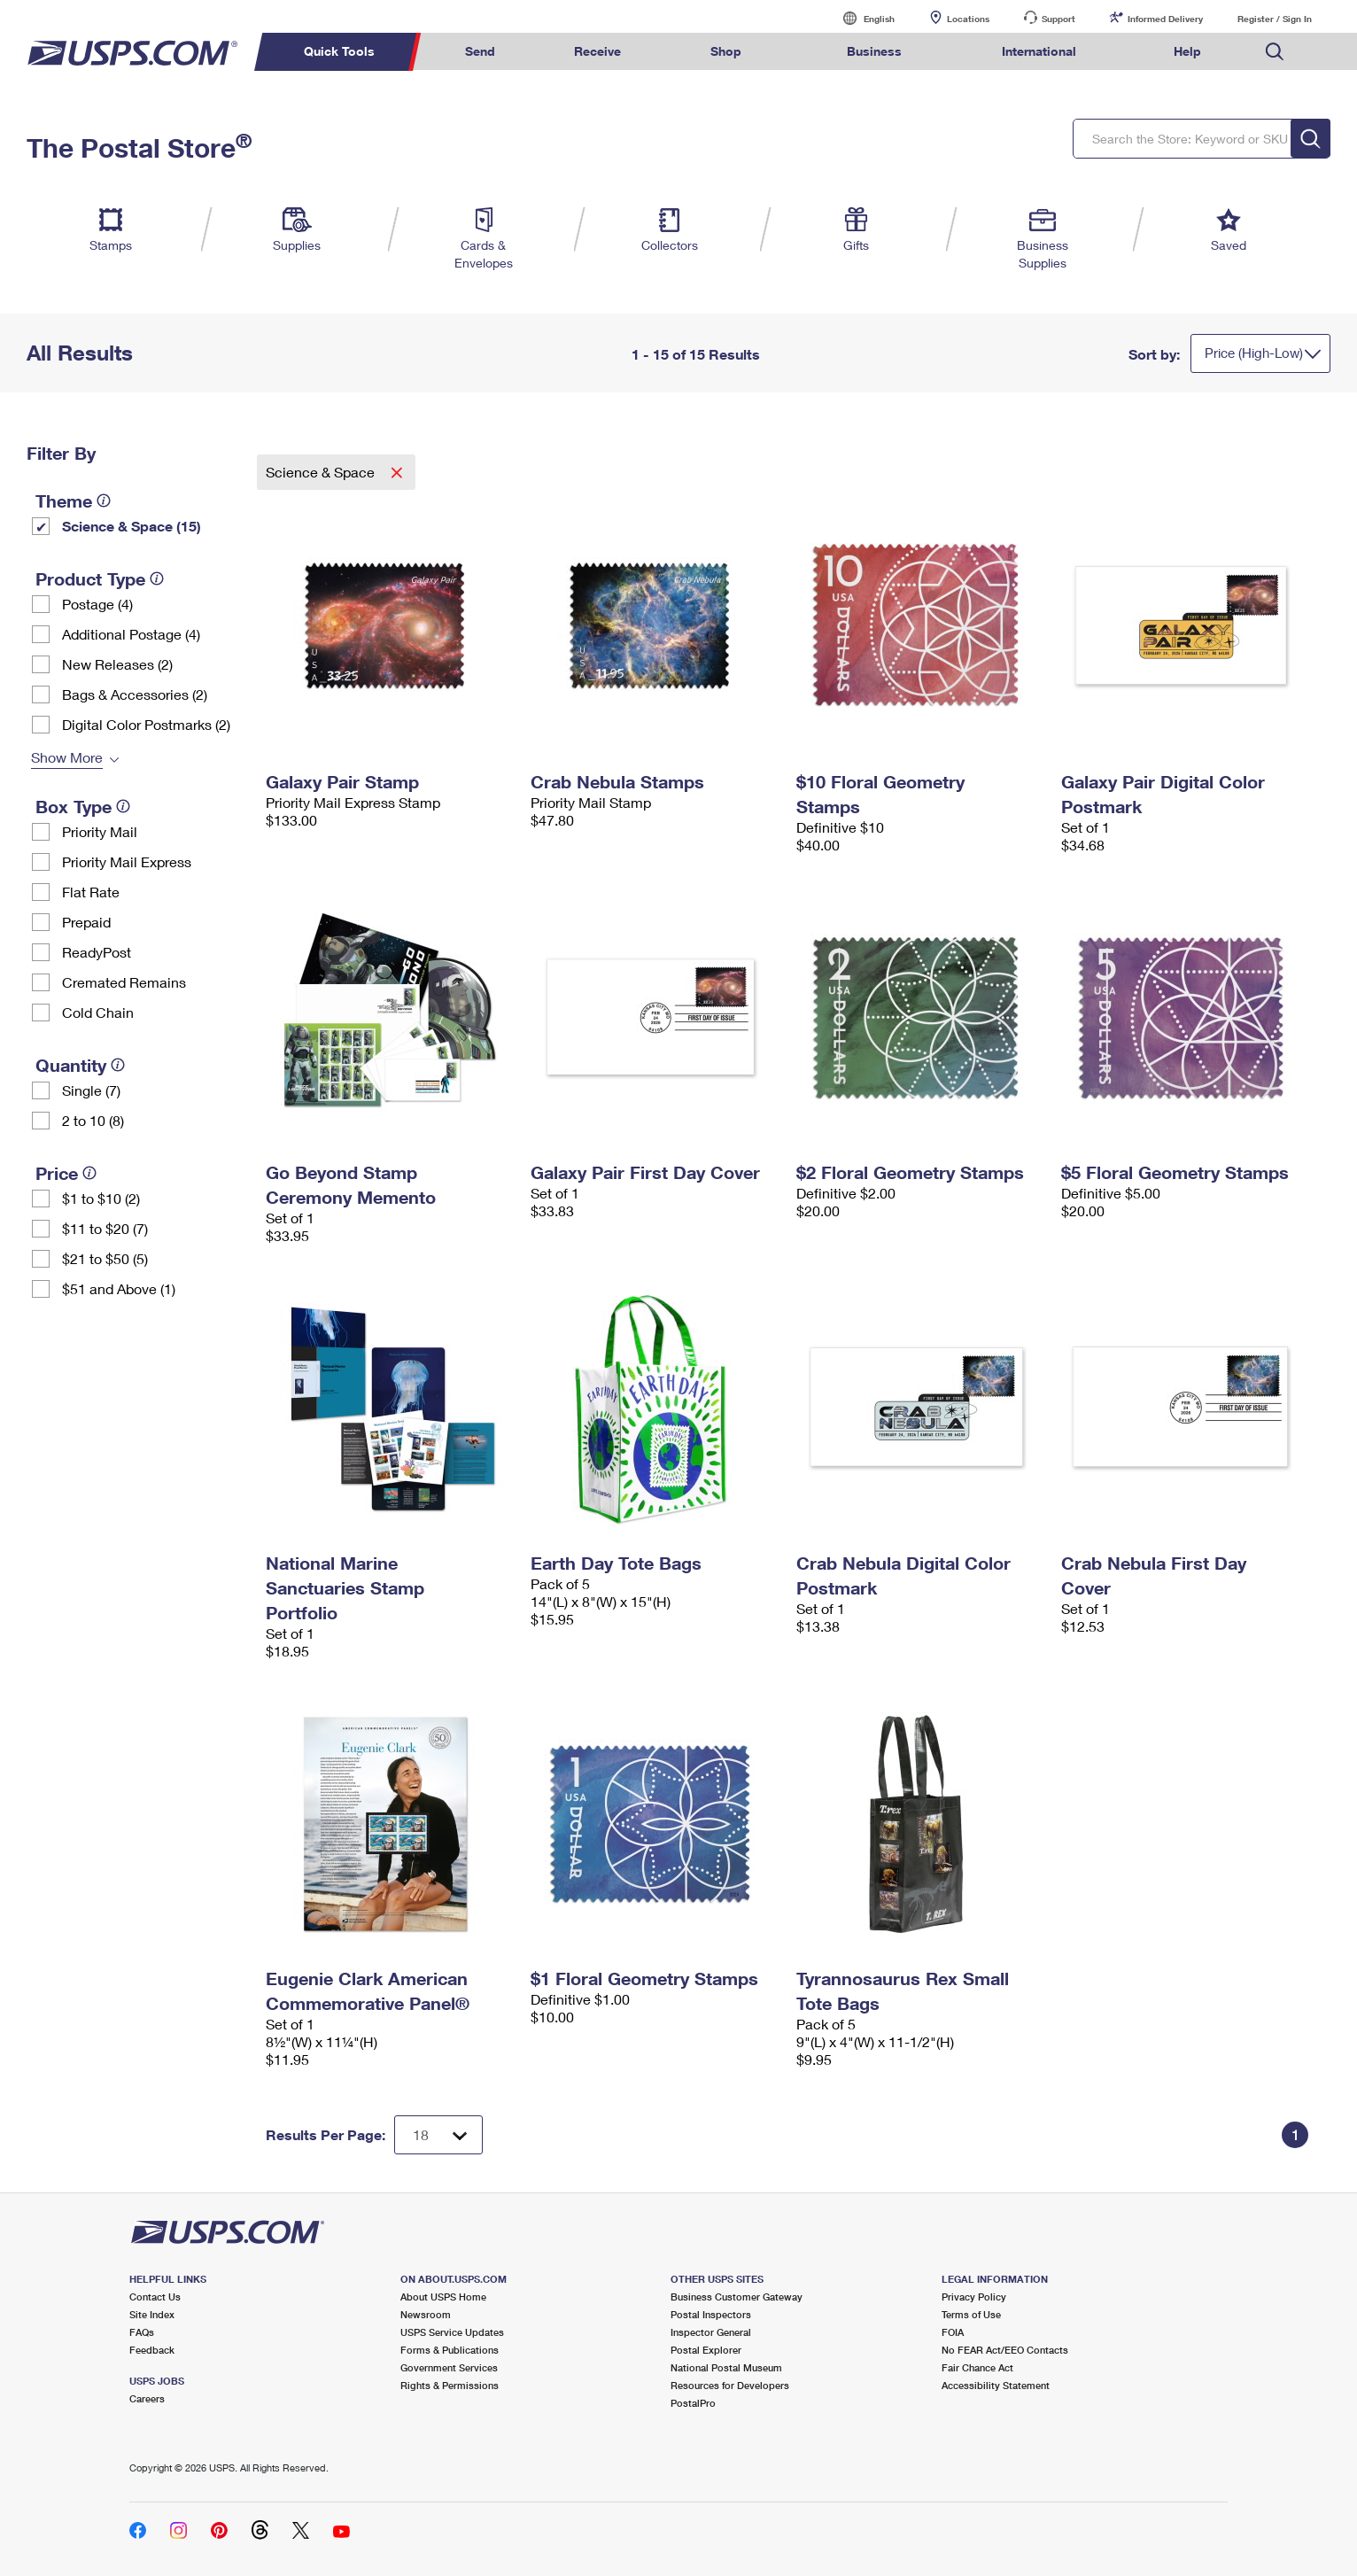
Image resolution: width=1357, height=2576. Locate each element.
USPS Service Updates (452, 2332)
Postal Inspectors (711, 2314)
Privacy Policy (974, 2296)
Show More (67, 757)
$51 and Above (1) (118, 1288)
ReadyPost (96, 951)
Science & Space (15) (131, 525)
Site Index (151, 2314)
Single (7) (91, 1090)
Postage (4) (97, 603)
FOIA (953, 2332)
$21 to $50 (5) (105, 1258)
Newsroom (425, 2314)
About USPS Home (443, 2296)
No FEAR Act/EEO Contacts (1005, 2349)
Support (1058, 18)
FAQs (141, 2332)
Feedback (151, 2349)
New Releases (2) (117, 664)
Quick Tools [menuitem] (339, 50)
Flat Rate (91, 891)
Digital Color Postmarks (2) (146, 724)
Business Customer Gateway (737, 2296)
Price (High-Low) (1254, 353)
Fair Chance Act (977, 2367)
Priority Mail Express (126, 861)
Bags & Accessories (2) (134, 694)
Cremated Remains (124, 982)
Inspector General (711, 2332)
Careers (147, 2398)
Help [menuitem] (1187, 50)
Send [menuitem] (480, 50)
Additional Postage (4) (131, 633)
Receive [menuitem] (597, 50)
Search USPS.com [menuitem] (1274, 52)
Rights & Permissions (449, 2385)
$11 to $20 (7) (105, 1228)
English (861, 18)
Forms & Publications (449, 2349)
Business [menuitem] (874, 50)
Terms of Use (971, 2314)
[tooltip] (104, 500)
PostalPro (693, 2403)
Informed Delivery (1165, 18)
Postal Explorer (706, 2349)
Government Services (449, 2367)
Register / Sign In (1274, 18)
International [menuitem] (1039, 50)
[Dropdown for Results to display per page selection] (438, 2134)
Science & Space (322, 471)
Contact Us (155, 2296)
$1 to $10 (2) (101, 1198)
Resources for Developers (730, 2385)
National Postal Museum (726, 2367)
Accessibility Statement (996, 2385)
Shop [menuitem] (725, 50)
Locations (968, 18)
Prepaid (86, 921)
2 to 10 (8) (93, 1120)
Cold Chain (98, 1012)
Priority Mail (99, 831)
